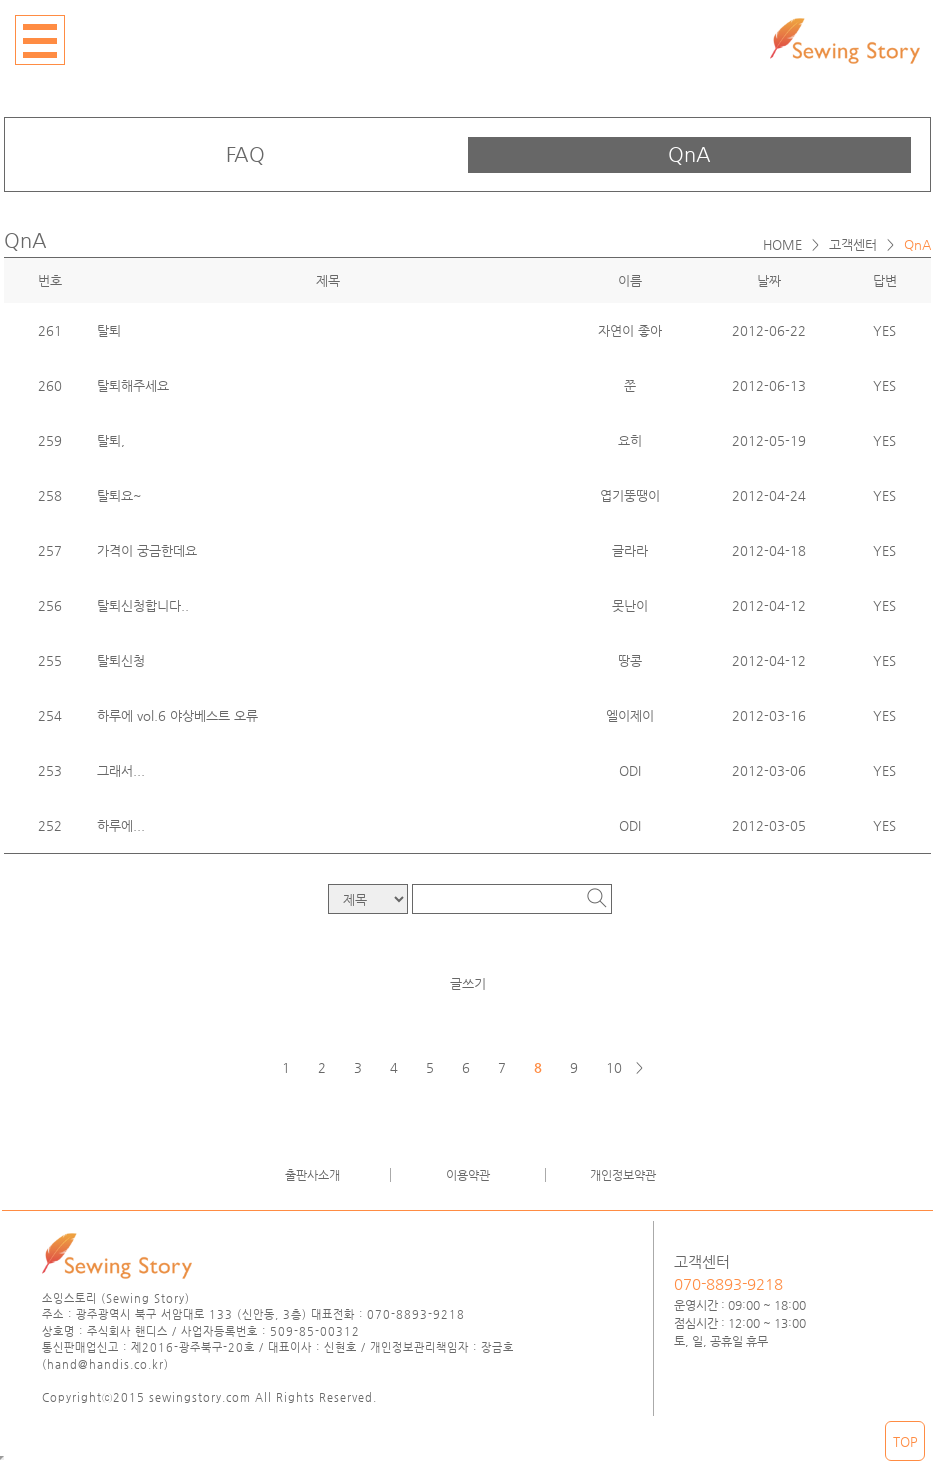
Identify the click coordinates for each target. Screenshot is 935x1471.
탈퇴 (109, 330)
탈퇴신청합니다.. (143, 605)
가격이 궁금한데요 (147, 550)
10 (614, 1067)
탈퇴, (111, 440)
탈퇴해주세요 (133, 385)
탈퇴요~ (119, 495)
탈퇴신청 (121, 660)
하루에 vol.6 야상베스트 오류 (177, 715)
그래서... (121, 770)
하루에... (121, 825)
